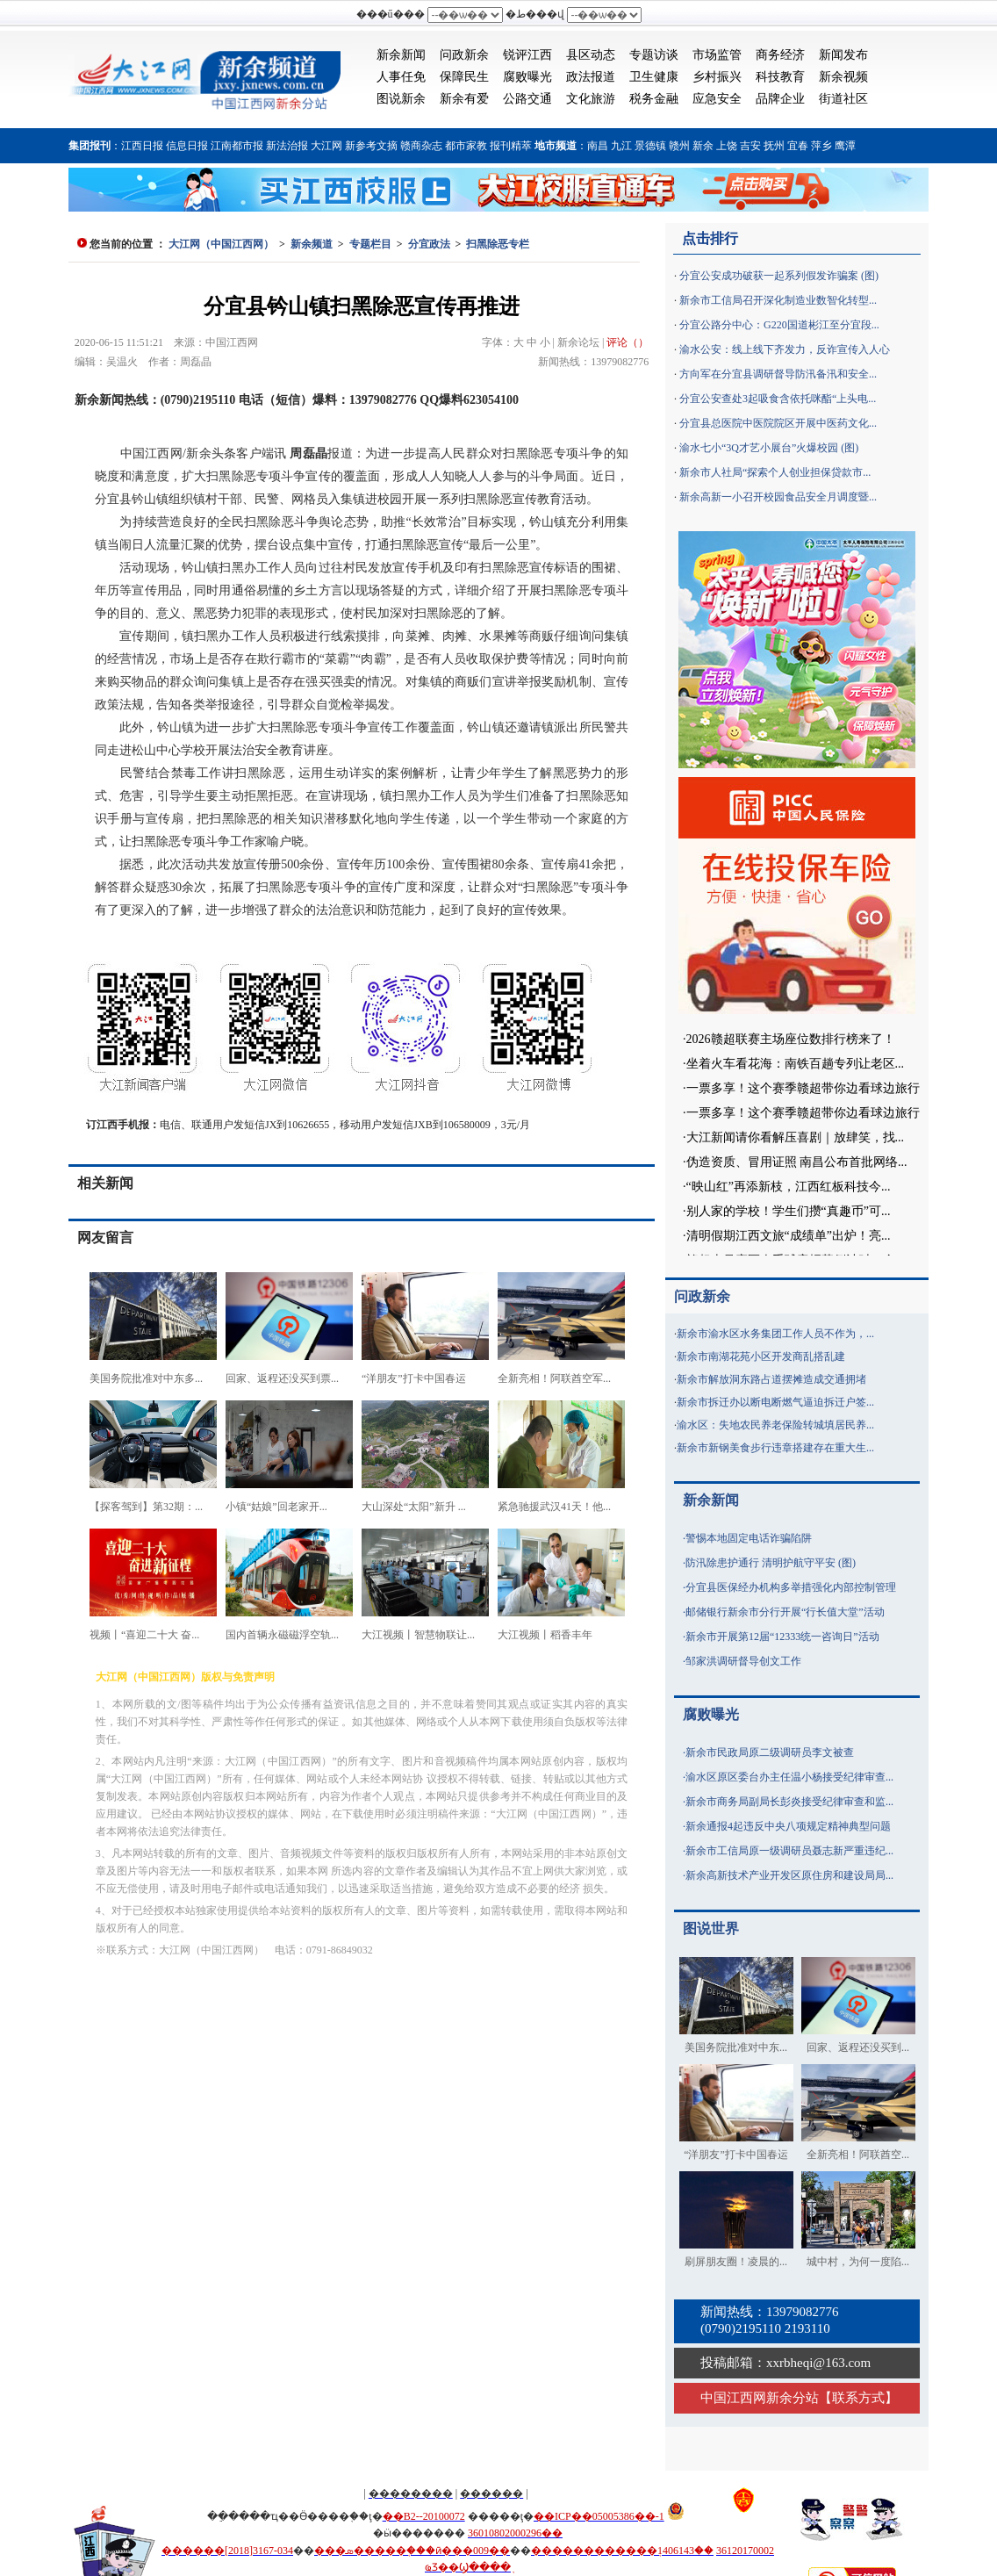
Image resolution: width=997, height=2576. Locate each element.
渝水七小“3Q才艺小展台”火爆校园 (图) (768, 448)
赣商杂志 (421, 146)
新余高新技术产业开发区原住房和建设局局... (789, 1875)
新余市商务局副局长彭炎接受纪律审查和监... (789, 1801)
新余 (703, 146)
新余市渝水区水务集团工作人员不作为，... (775, 1334)
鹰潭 (845, 146)
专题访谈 (653, 54)
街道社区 (843, 98)
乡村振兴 (717, 76)
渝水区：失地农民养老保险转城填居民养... (775, 1425)
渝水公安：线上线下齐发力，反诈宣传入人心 (784, 349)
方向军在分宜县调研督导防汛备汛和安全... (778, 374)
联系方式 (858, 2398)
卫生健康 (653, 76)
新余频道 (311, 244)
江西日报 (142, 146)
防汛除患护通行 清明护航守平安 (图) (770, 1563)
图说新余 (401, 98)
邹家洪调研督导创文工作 (743, 1661)
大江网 (326, 146)
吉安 (750, 146)
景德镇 (650, 146)
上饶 (726, 146)
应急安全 (717, 98)
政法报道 (590, 76)
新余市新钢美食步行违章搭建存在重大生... (775, 1448)
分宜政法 (429, 244)
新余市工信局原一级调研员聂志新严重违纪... (789, 1851)
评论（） (627, 342)
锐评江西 (527, 54)
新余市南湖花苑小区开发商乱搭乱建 (761, 1356)
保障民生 (464, 76)
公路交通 (527, 98)
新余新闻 (401, 54)
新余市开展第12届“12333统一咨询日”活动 (782, 1636)
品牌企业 (780, 98)
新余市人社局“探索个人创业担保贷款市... (775, 472)
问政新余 (464, 54)
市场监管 (717, 54)
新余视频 (843, 76)
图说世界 (711, 1928)
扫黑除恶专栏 (497, 244)
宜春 (797, 146)
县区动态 (590, 54)
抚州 (774, 146)
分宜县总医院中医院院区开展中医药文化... (778, 423)
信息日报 (187, 146)
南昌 (597, 146)
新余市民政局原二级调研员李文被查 (769, 1752)
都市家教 (466, 146)
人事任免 (401, 76)
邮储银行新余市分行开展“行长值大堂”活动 (785, 1612)
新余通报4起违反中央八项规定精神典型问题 (788, 1826)
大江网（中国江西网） (221, 244)
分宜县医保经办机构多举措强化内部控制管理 (790, 1587)
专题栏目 (370, 244)
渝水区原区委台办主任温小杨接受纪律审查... (789, 1777)
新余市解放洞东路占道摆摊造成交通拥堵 (771, 1379)
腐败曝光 (527, 76)
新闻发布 (843, 54)
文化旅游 (590, 98)
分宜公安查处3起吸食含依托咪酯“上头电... (777, 398)
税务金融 (653, 98)
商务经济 (780, 54)
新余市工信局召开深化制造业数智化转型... (778, 300)
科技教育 (780, 76)
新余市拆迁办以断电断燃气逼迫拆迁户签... (775, 1402)
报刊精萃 (511, 146)
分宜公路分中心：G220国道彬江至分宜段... (779, 325)
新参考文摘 (371, 146)
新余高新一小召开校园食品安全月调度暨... (778, 497)
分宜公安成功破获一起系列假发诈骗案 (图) (779, 276)
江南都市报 (237, 146)
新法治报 (287, 146)
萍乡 (821, 146)
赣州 (679, 146)
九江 (621, 146)
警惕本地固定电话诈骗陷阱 (748, 1538)
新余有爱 (464, 98)
